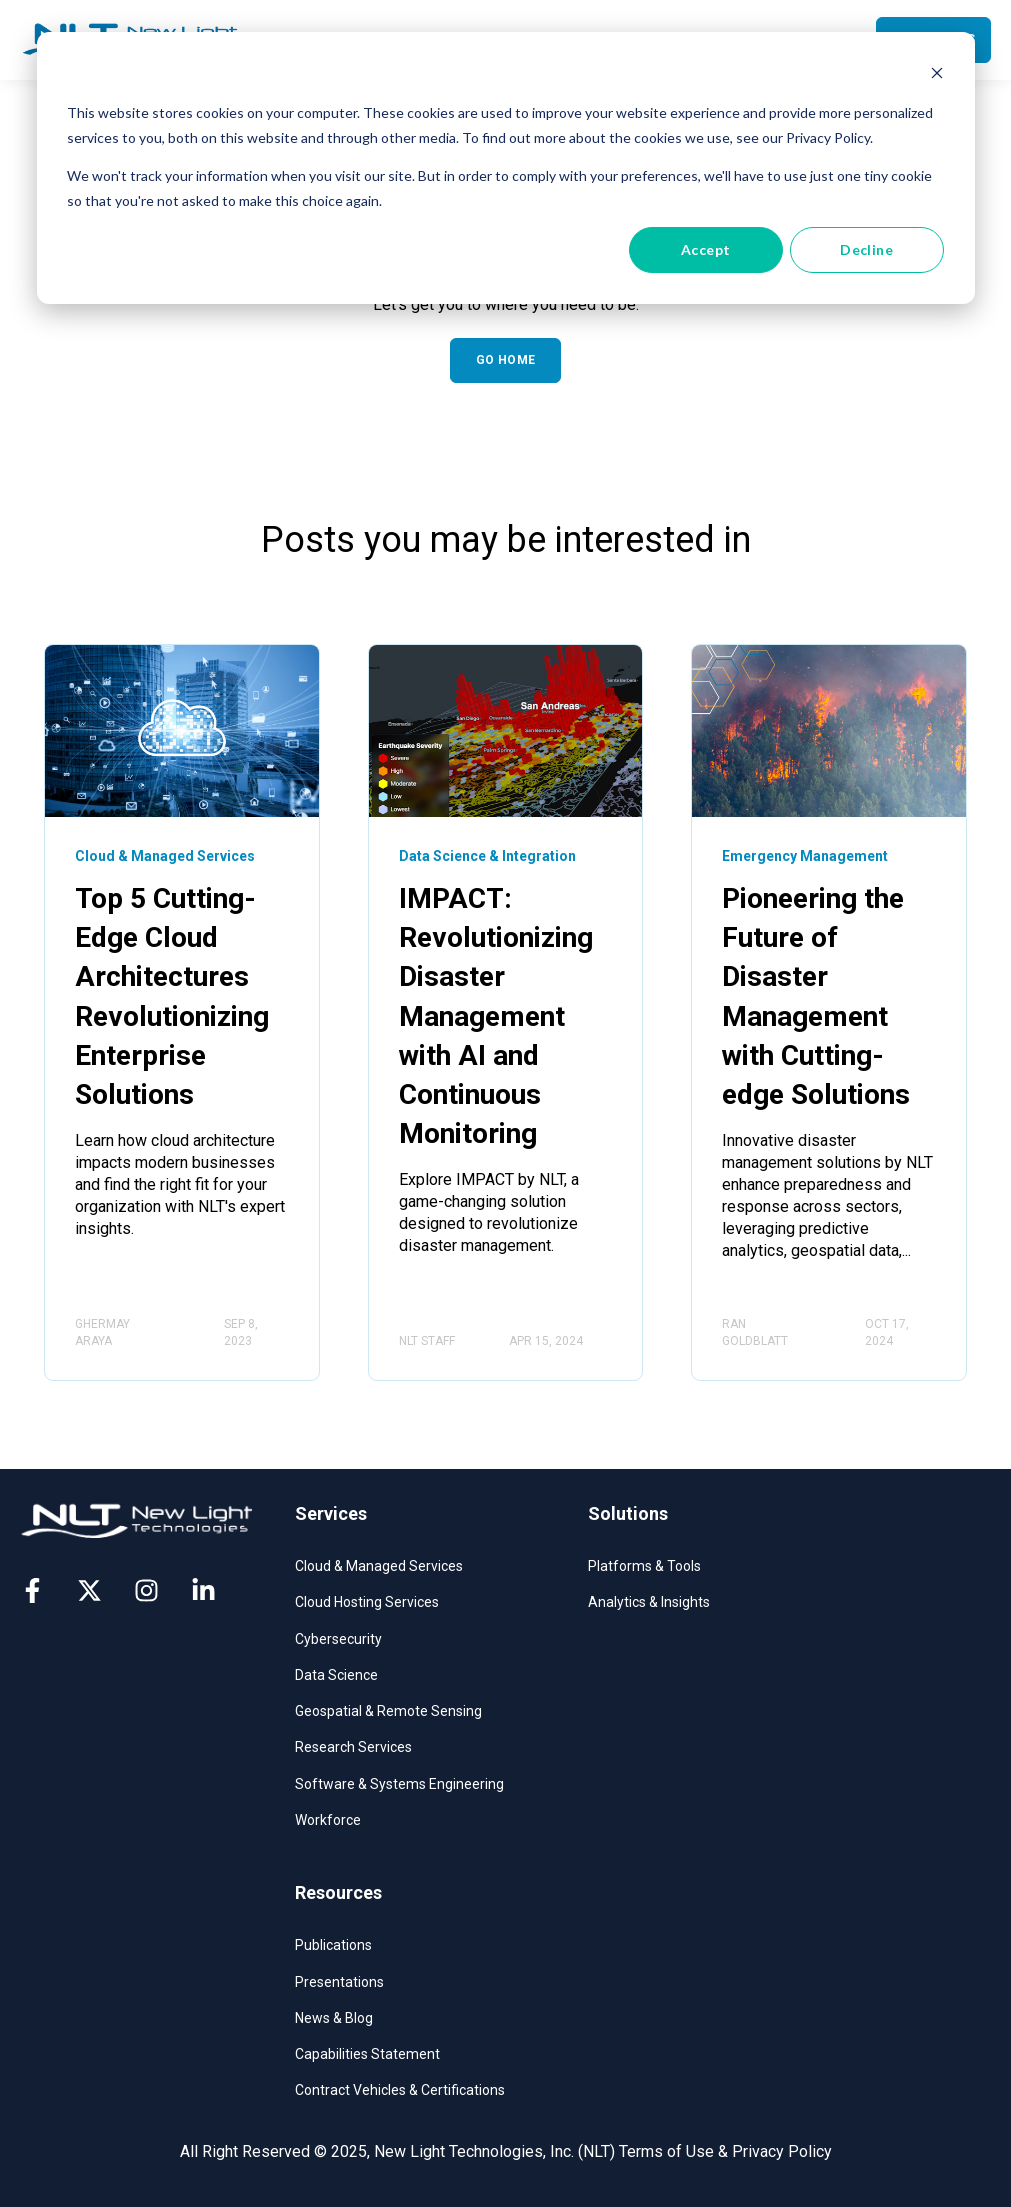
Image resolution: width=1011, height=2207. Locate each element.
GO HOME (506, 360)
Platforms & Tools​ (644, 1566)
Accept (706, 249)
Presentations (339, 1982)
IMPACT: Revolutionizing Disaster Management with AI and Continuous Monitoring (496, 1016)
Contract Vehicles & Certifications (400, 2090)
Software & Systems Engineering (399, 1784)
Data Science (336, 1675)
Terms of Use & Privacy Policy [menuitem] (725, 2151)
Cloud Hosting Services (367, 1602)
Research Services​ (353, 1747)
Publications (333, 1945)
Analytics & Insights (649, 1602)
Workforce (328, 1820)
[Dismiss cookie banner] (937, 75)
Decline (866, 249)
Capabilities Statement (367, 2054)
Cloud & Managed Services (379, 1566)
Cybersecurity (338, 1639)
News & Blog (334, 2018)
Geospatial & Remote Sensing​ (388, 1711)
